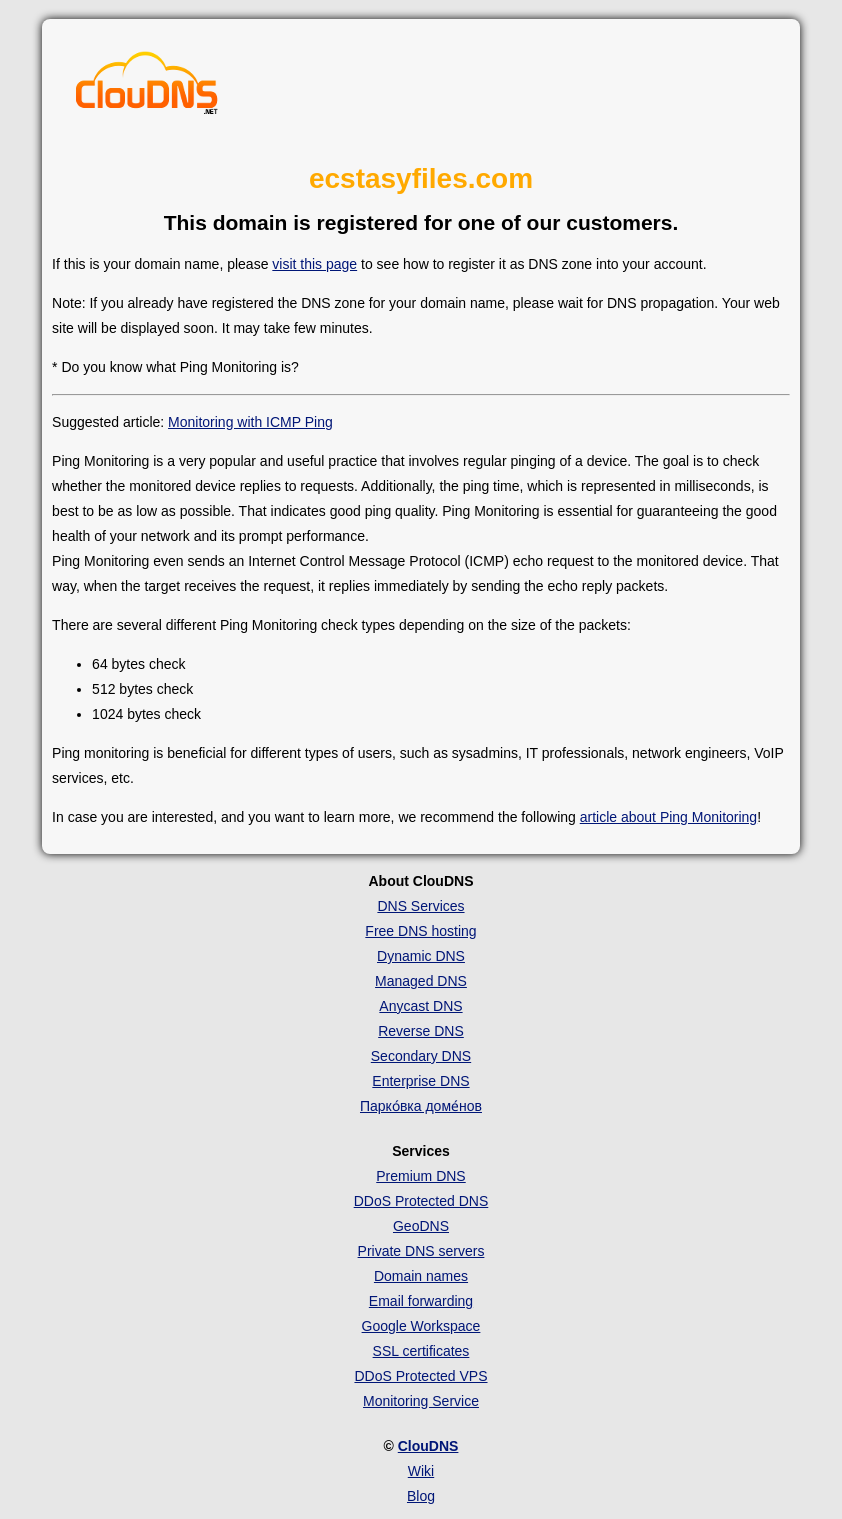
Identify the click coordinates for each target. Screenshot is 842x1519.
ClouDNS (428, 1446)
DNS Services (420, 906)
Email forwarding (421, 1301)
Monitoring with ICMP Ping (250, 422)
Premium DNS (420, 1176)
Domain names (421, 1276)
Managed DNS (421, 981)
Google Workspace (421, 1326)
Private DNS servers (421, 1251)
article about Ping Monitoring (668, 817)
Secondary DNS (421, 1056)
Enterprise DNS (420, 1081)
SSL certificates (421, 1351)
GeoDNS (421, 1226)
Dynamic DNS (421, 956)
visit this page (314, 264)
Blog (421, 1496)
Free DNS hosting (420, 931)
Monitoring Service (421, 1401)
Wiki (421, 1471)
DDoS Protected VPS (420, 1376)
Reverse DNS (421, 1031)
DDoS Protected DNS (421, 1201)
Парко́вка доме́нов (421, 1106)
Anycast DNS (420, 1006)
